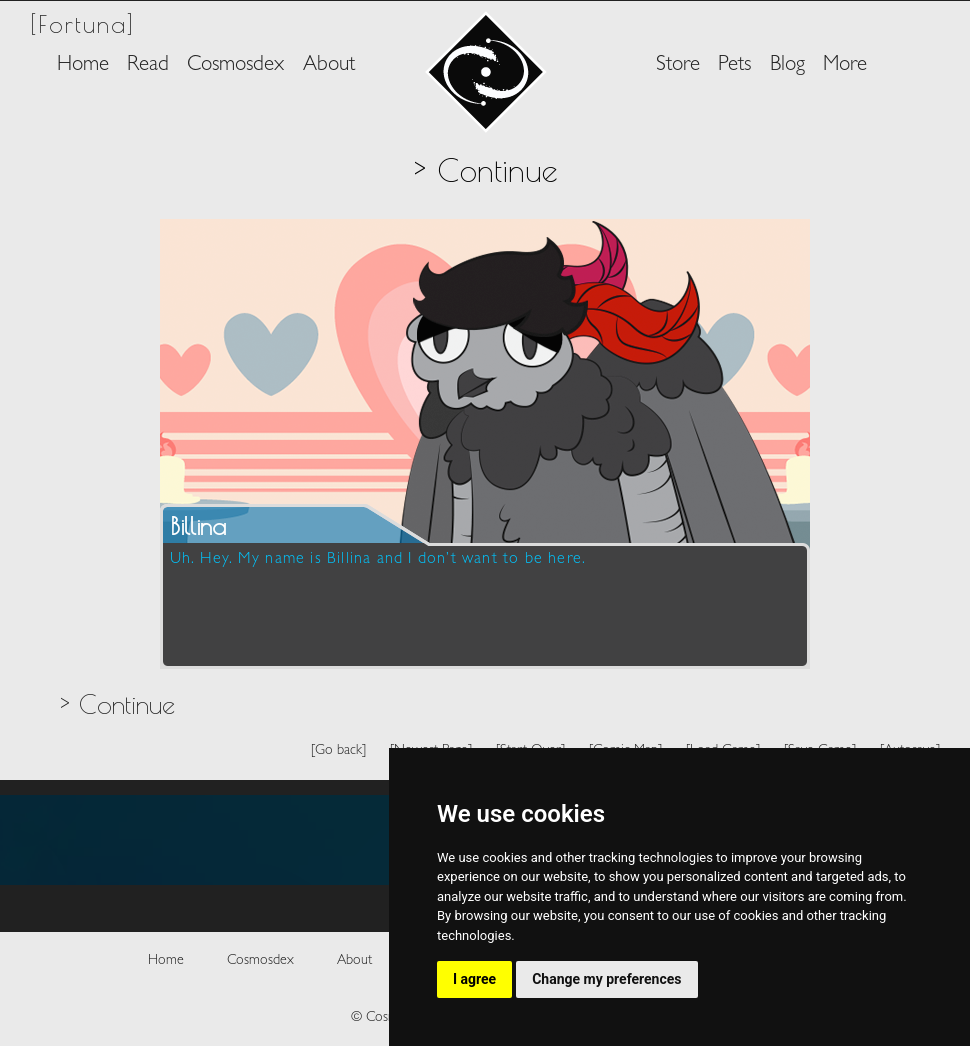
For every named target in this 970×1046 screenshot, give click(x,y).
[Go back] (338, 750)
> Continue (117, 704)
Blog (787, 65)
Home (83, 65)
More (845, 65)
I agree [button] (474, 979)
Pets (734, 65)
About (329, 65)
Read (148, 65)
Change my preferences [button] (606, 979)
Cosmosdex (235, 65)
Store (678, 65)
